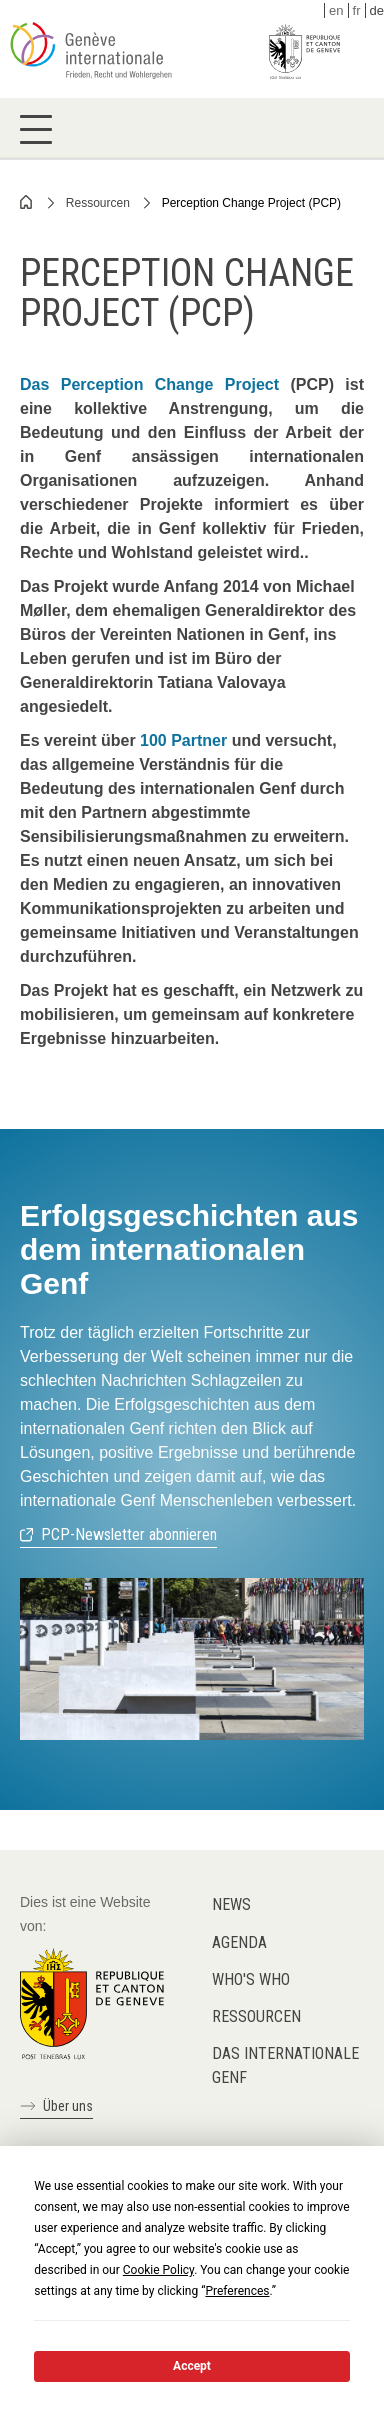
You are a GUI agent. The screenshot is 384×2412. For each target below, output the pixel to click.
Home (27, 202)
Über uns (68, 2106)
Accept (192, 2366)
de (377, 10)
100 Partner (183, 740)
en (336, 10)
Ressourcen (98, 203)
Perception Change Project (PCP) (251, 203)
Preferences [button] (237, 2291)
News (231, 1904)
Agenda (239, 1942)
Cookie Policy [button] (158, 2270)
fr (357, 10)
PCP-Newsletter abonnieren (129, 1534)
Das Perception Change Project (149, 384)
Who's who (251, 1979)
